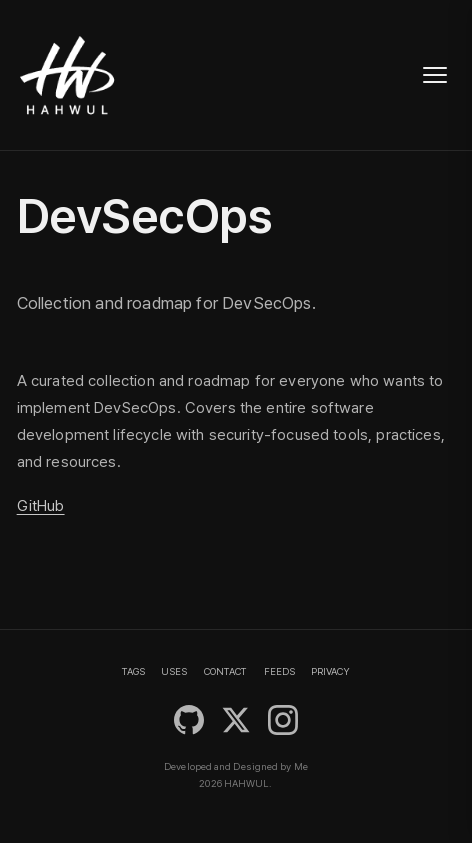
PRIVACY (330, 671)
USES (174, 671)
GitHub (41, 506)
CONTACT (225, 671)
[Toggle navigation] (435, 75)
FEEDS (279, 671)
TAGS (133, 671)
